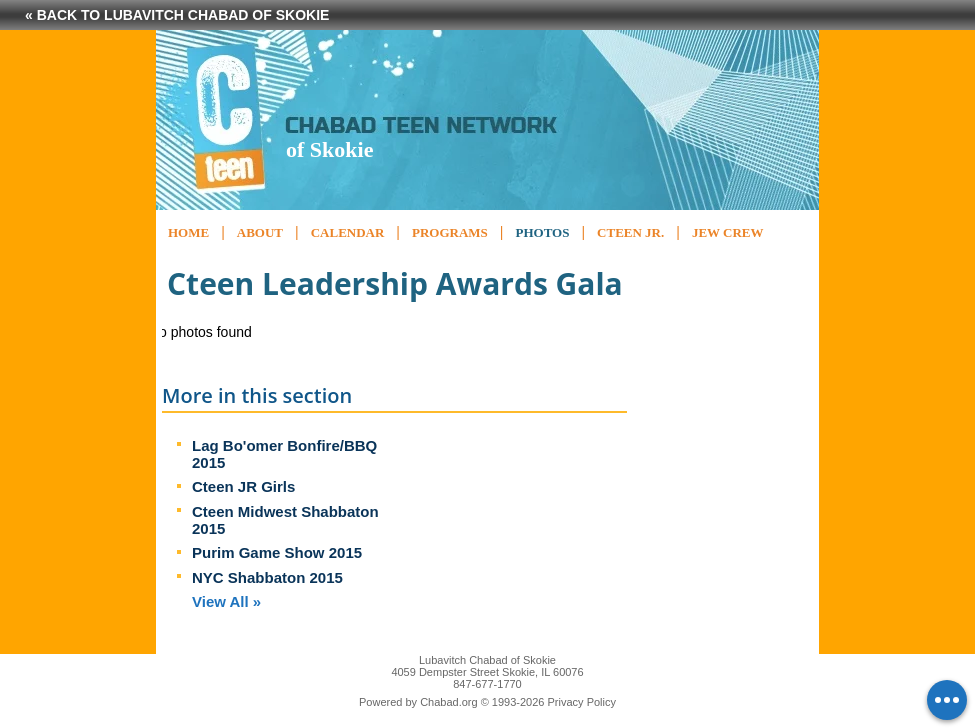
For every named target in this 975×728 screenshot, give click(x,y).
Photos (542, 232)
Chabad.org (449, 702)
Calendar (348, 232)
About (260, 232)
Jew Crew (728, 232)
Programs (450, 232)
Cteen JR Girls (243, 486)
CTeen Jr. (630, 232)
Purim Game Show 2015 (277, 552)
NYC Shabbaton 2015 (267, 577)
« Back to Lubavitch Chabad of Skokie (177, 15)
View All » (226, 601)
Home (188, 232)
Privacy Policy (582, 702)
